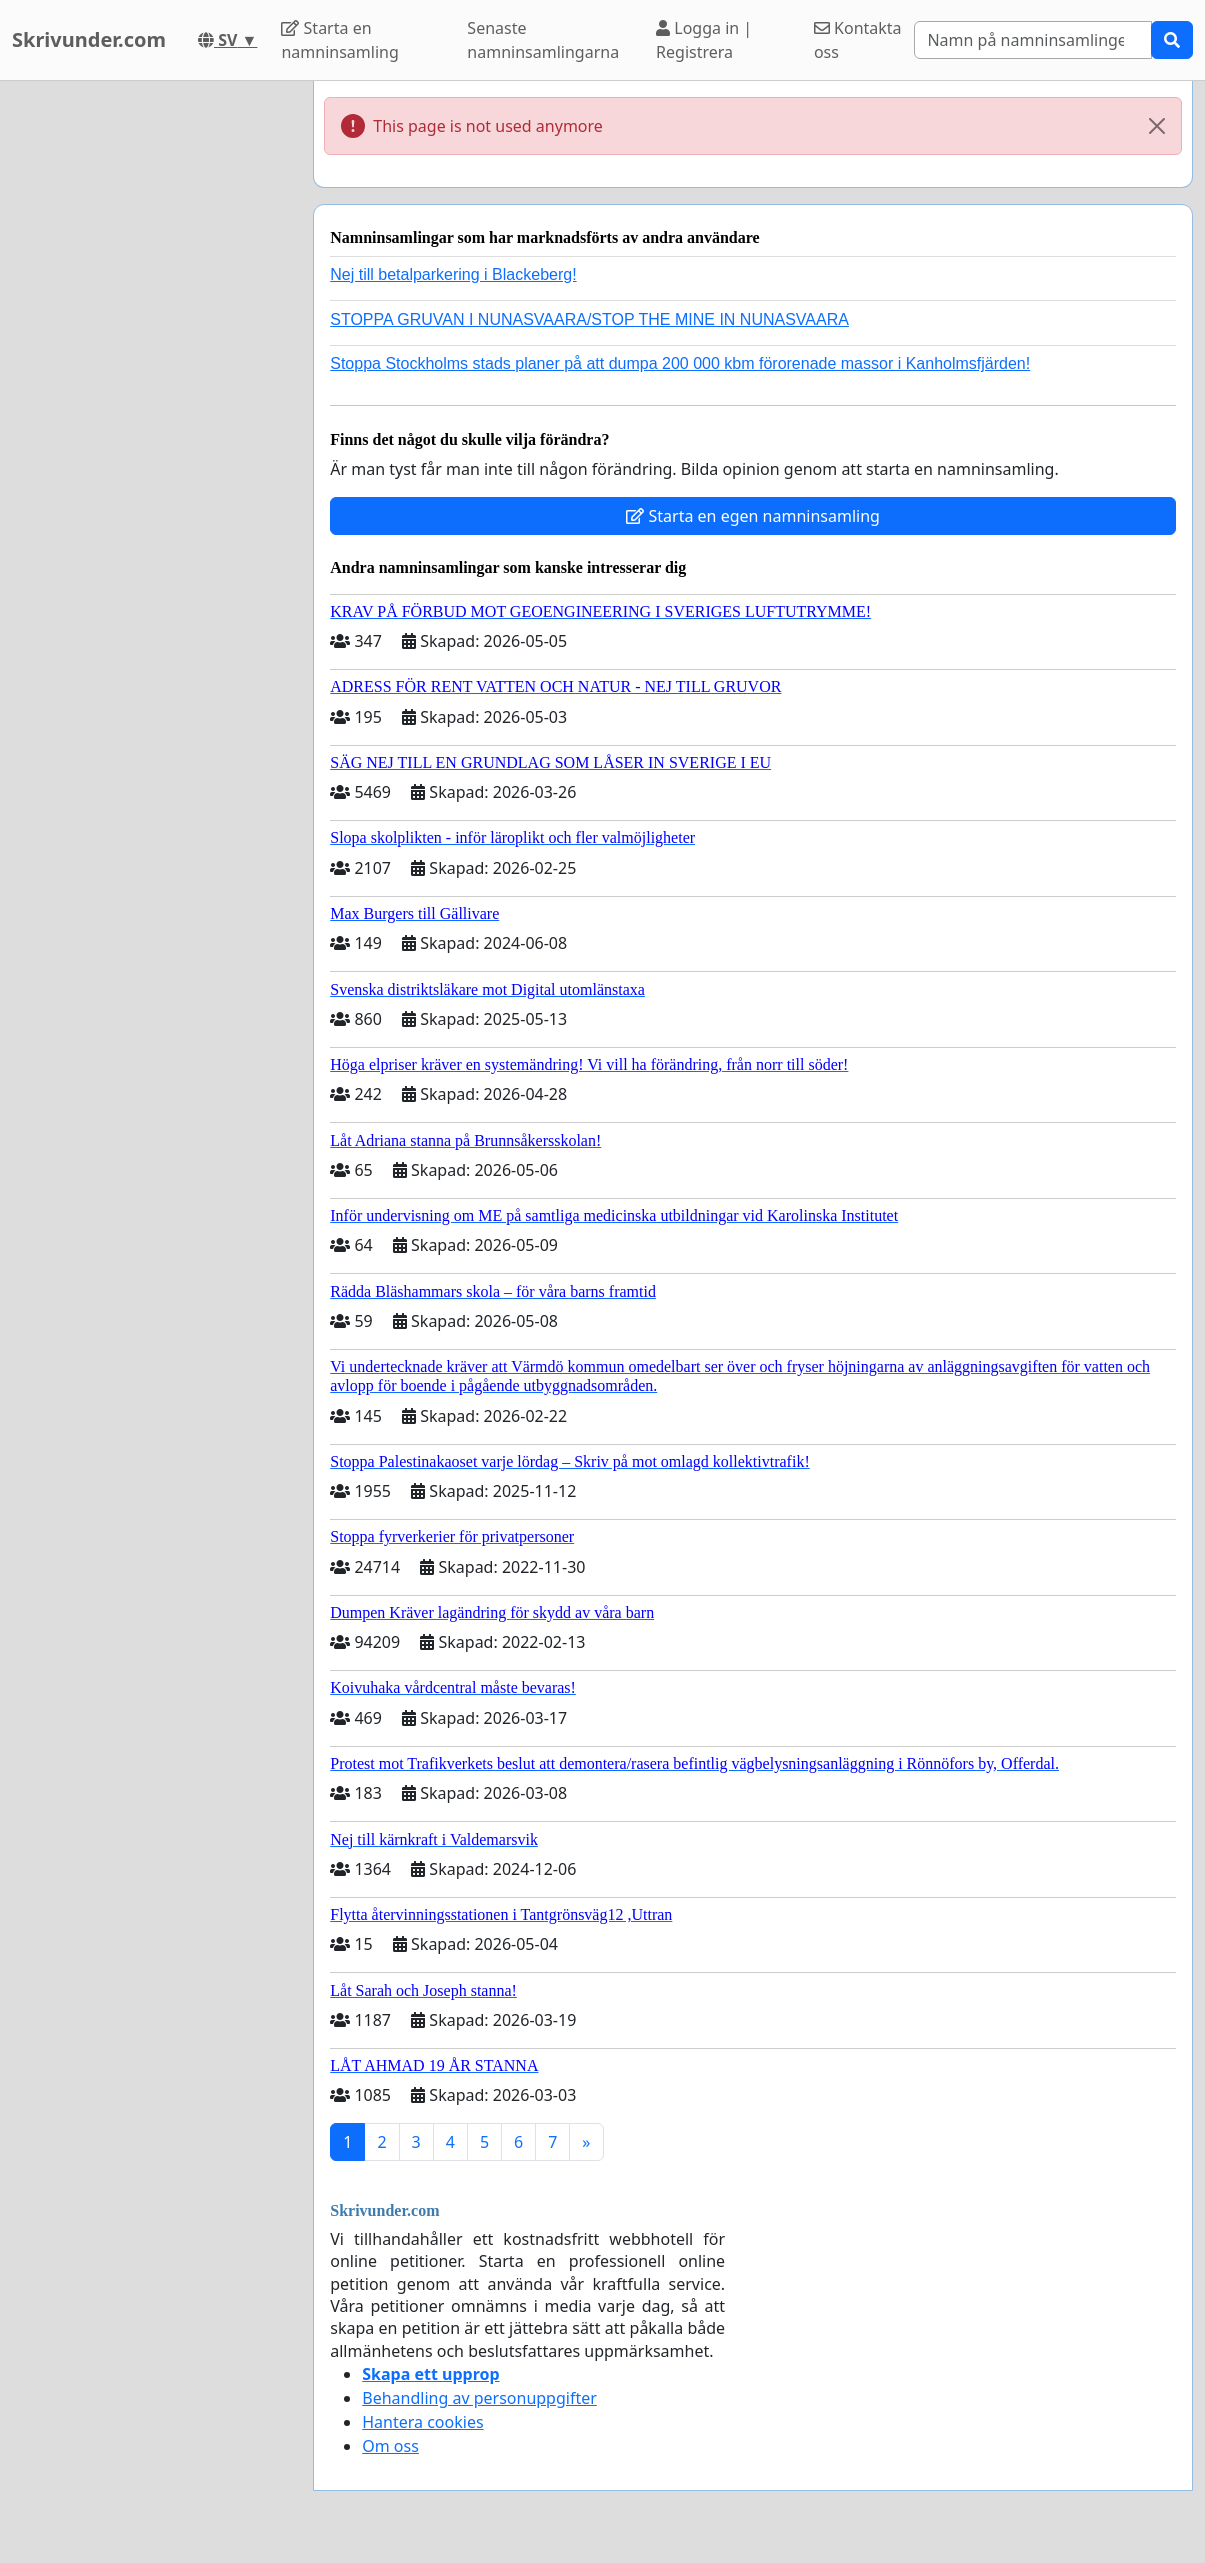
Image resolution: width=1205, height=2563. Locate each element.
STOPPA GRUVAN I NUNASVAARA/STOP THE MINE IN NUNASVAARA (589, 319)
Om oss (390, 2446)
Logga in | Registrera (704, 40)
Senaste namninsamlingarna (543, 40)
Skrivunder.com (89, 39)
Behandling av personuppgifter (479, 2398)
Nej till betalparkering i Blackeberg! (453, 274)
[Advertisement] (150, 381)
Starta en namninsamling (339, 40)
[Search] (1033, 40)
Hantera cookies (422, 2422)
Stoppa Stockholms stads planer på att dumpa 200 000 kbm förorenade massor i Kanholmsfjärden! (680, 363)
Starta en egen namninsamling (753, 516)
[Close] (1157, 126)
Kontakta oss (858, 40)
